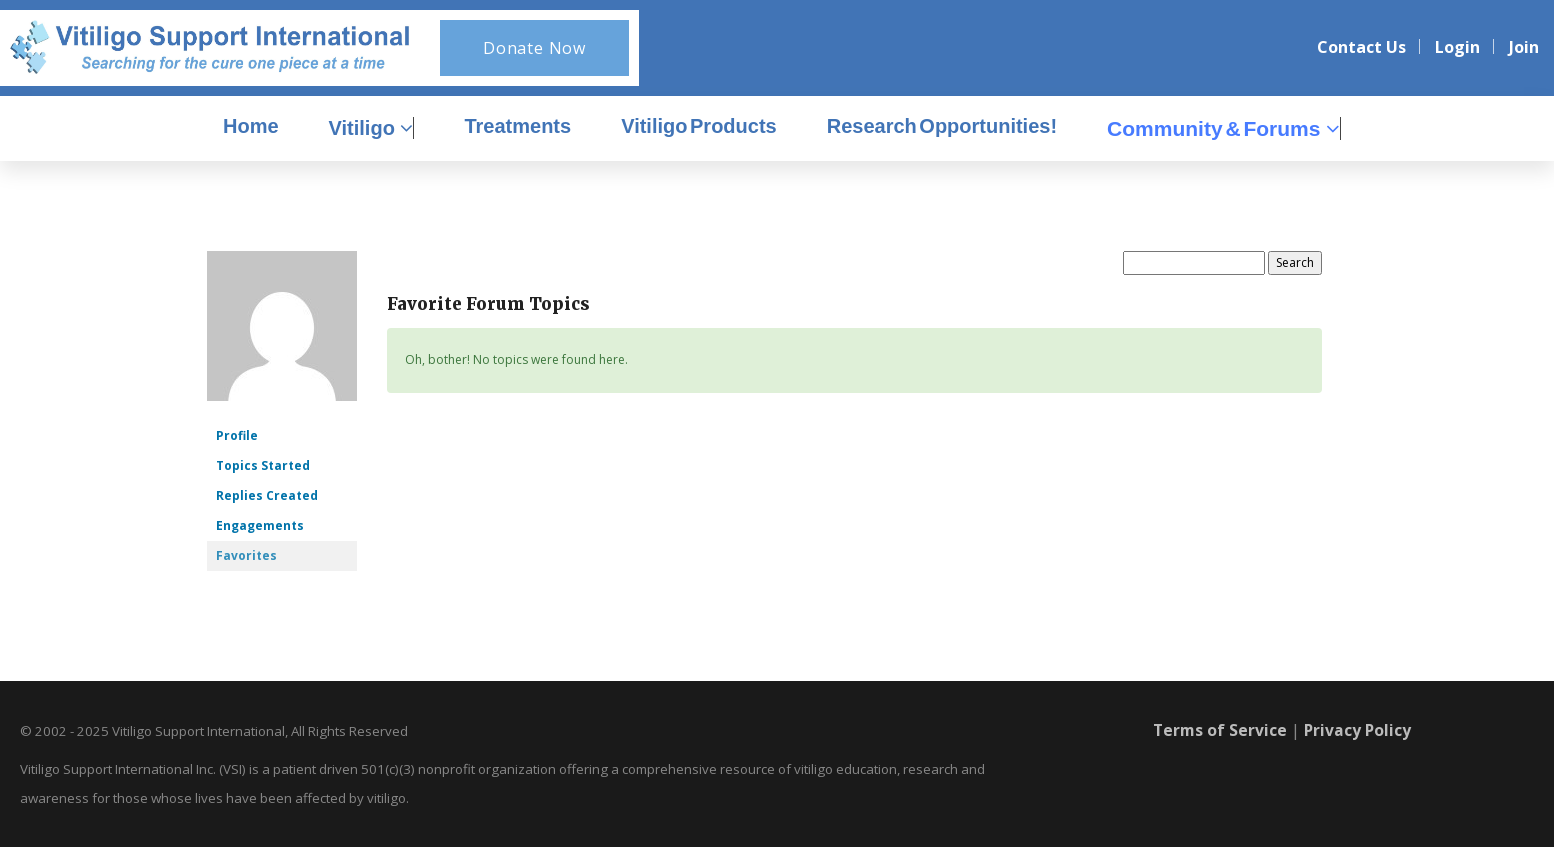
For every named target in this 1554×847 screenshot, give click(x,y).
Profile (237, 435)
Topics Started (263, 465)
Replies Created (267, 495)
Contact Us (1361, 47)
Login (1457, 47)
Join (1524, 47)
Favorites (246, 555)
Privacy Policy (1358, 730)
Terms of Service (1219, 730)
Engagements (260, 525)
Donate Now (534, 48)
